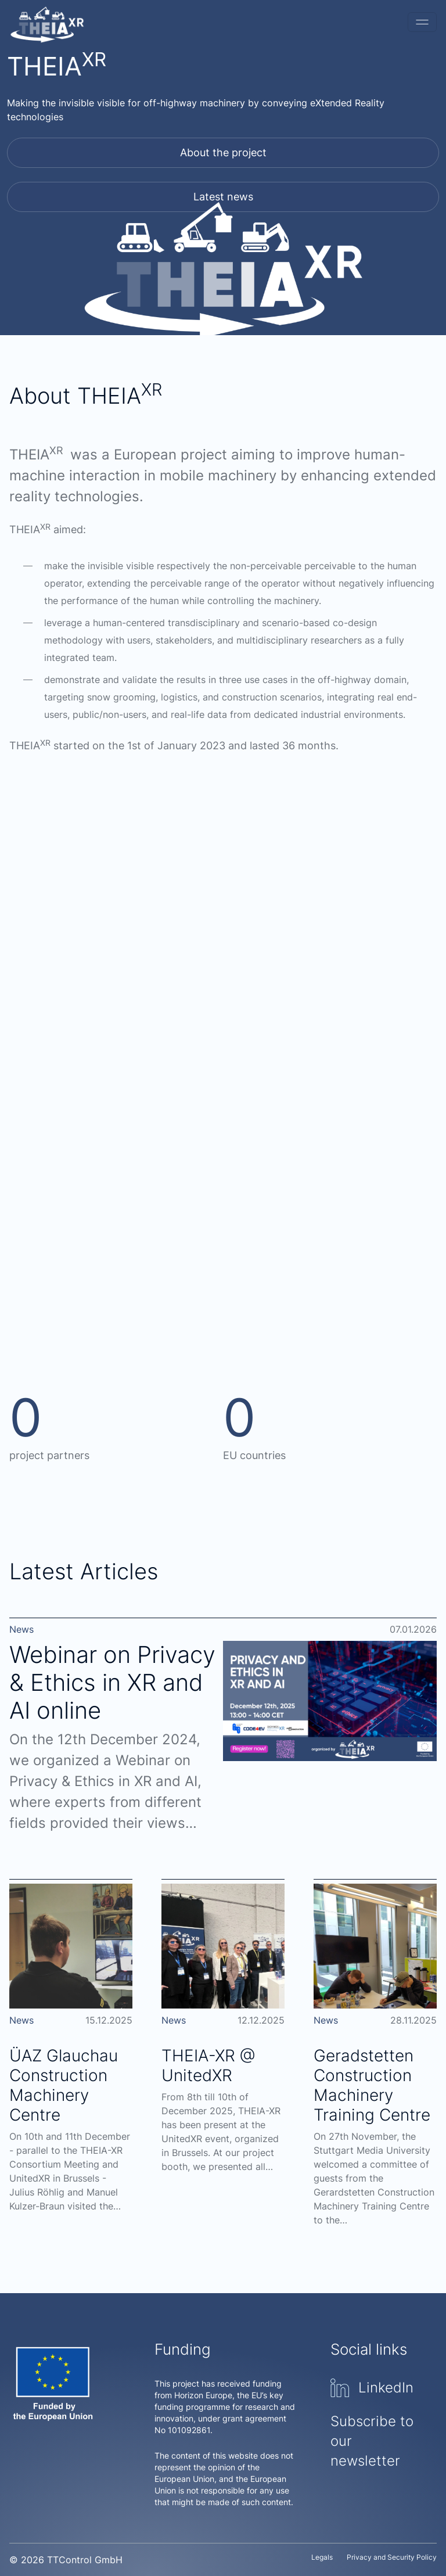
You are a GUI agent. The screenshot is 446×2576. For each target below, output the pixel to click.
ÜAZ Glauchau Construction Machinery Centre (63, 2085)
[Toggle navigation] (422, 22)
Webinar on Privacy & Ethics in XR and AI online (112, 1682)
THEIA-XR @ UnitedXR (208, 2065)
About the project (223, 152)
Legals (322, 2557)
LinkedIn (371, 2388)
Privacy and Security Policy (392, 2557)
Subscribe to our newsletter (371, 2441)
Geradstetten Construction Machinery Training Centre (372, 2085)
